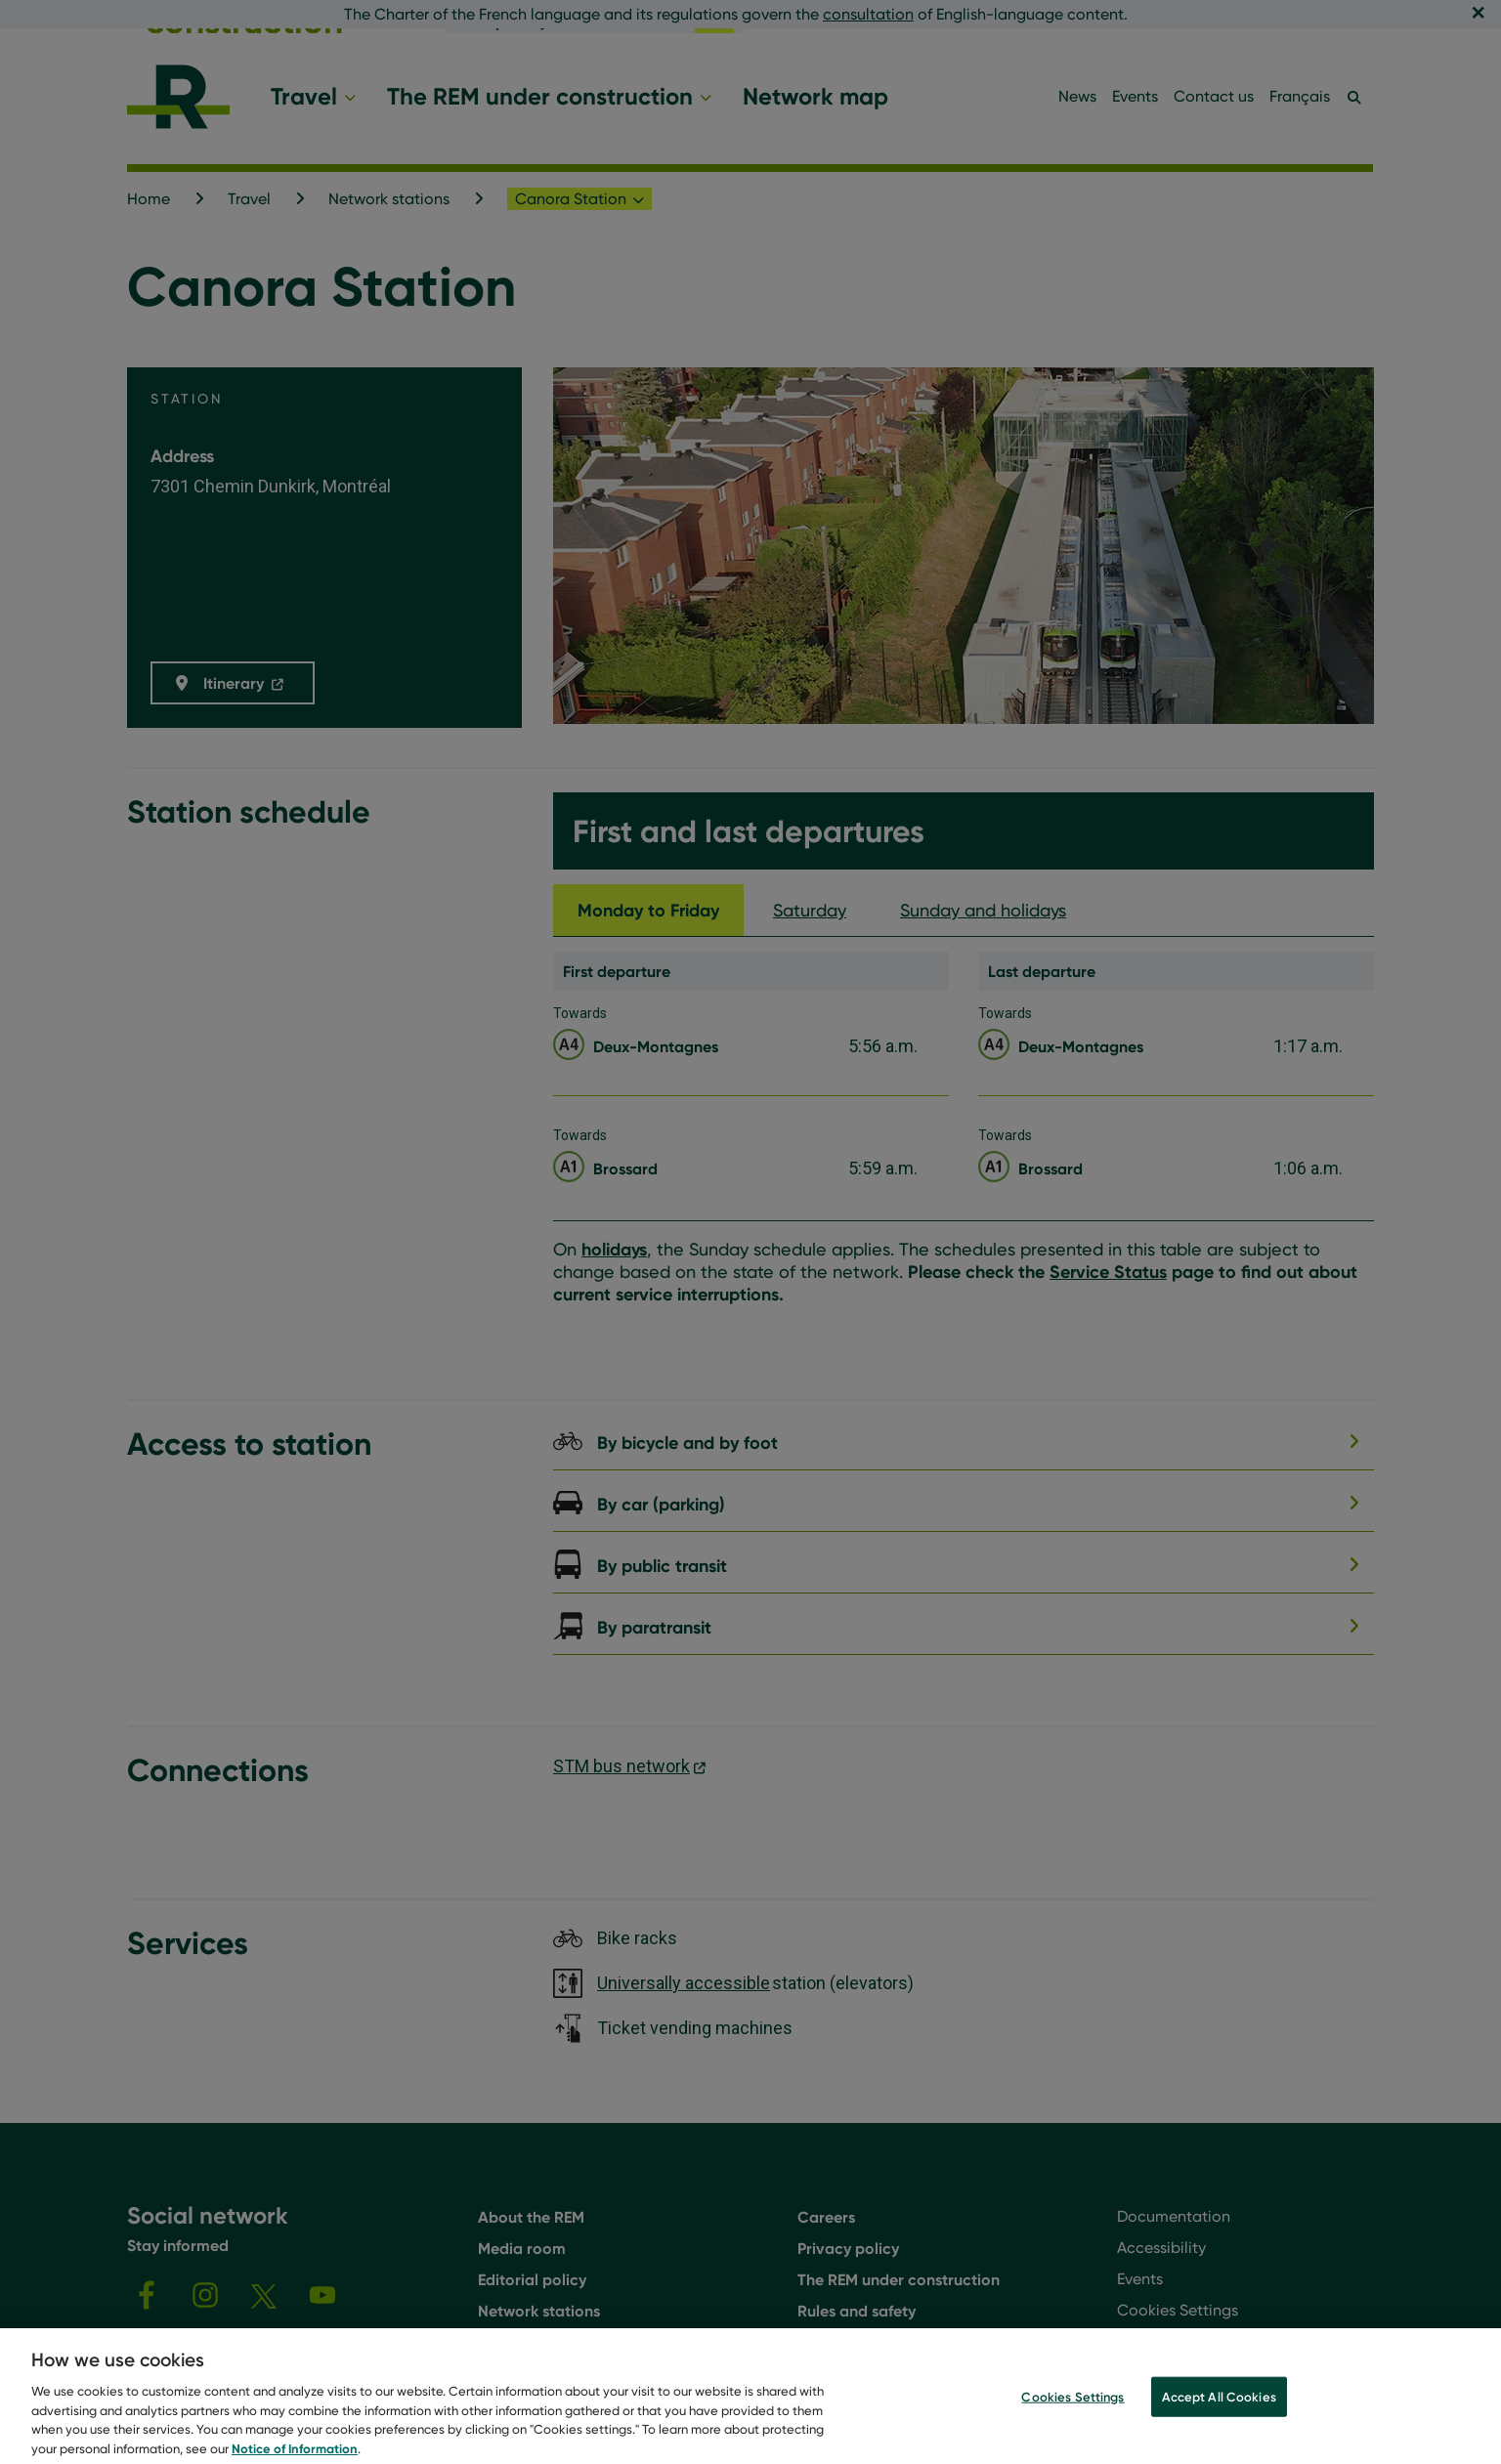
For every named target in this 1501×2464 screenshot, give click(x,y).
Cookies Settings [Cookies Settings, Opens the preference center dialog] (1072, 2412)
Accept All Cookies (1219, 2412)
